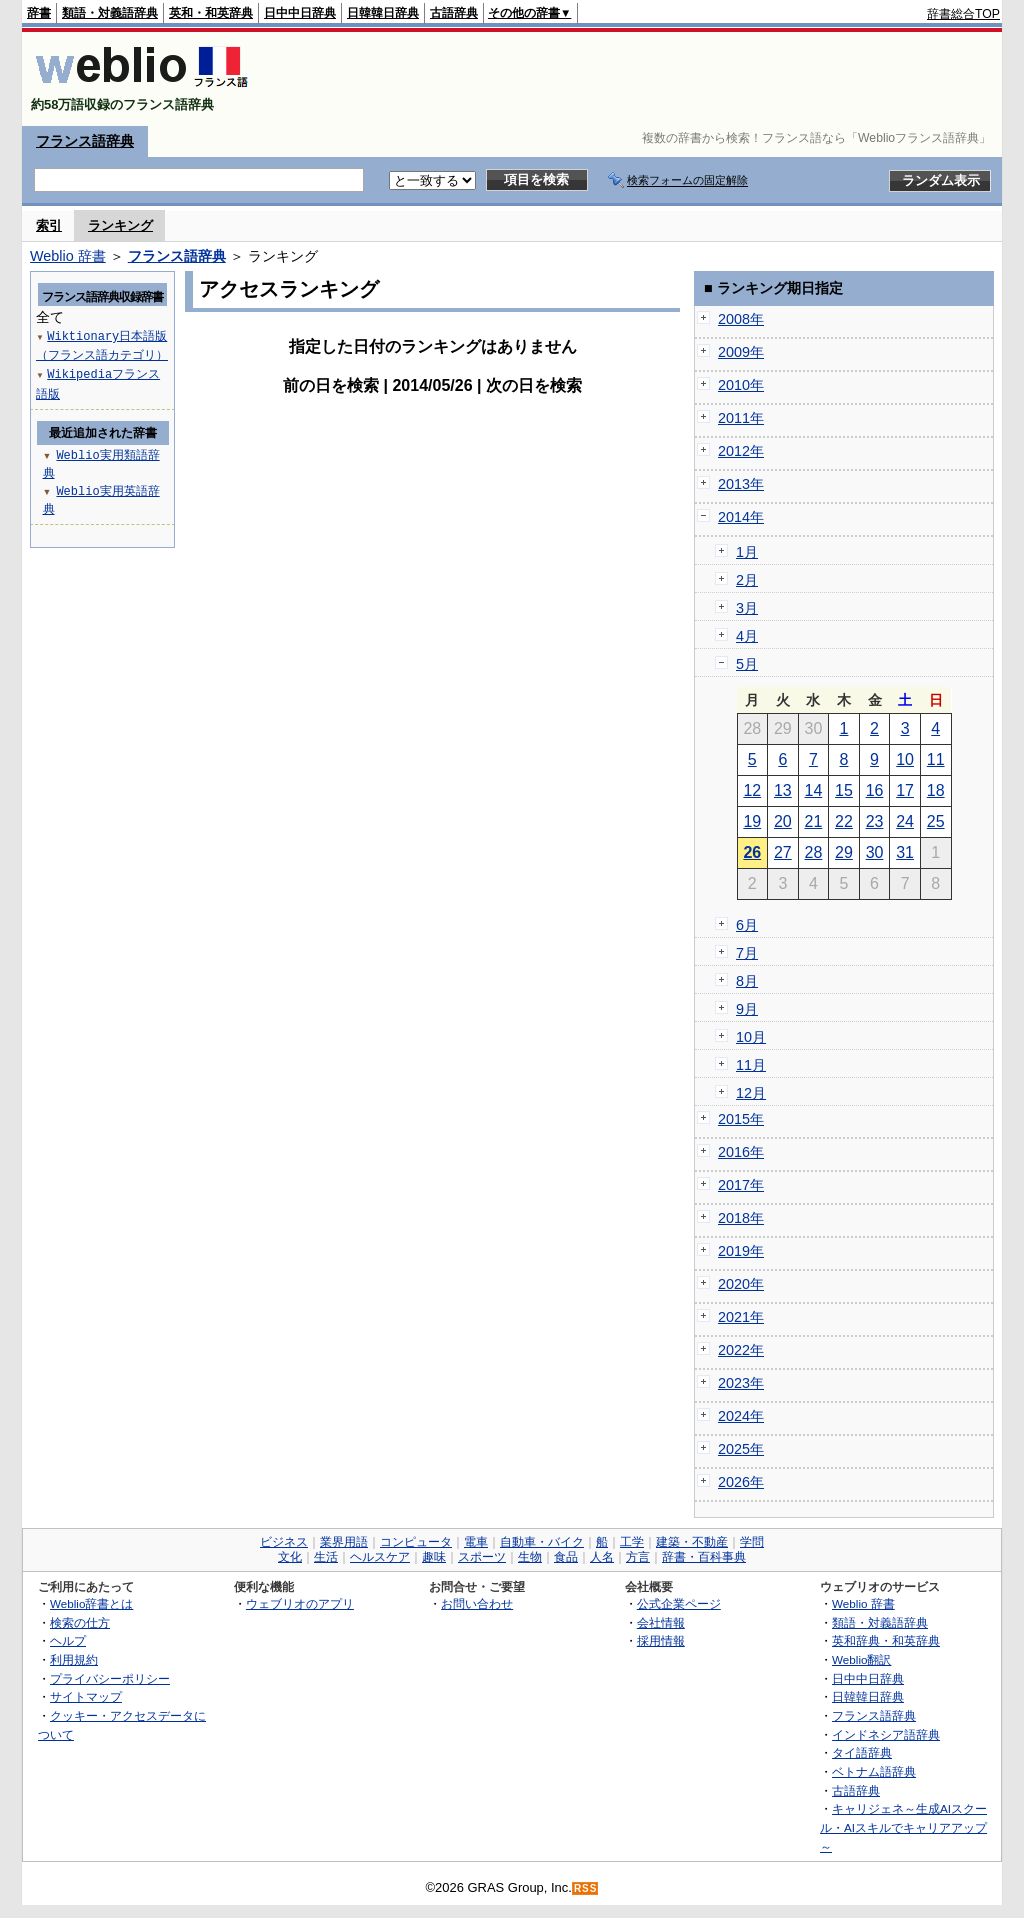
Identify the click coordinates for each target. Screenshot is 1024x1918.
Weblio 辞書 (68, 256)
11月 (751, 1065)
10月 (751, 1037)
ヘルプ (68, 1640)
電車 (476, 1542)
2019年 (741, 1251)
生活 (326, 1557)
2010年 (741, 385)
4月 (747, 636)
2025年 (741, 1449)
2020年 (741, 1284)
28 (814, 852)
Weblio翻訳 (861, 1659)
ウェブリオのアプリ (300, 1603)
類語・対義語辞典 (110, 13)
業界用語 (344, 1542)
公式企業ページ (679, 1603)
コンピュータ (416, 1542)
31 (905, 852)
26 (752, 852)
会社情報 (661, 1622)
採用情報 (661, 1640)
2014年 (741, 517)
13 (783, 790)
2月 (747, 580)
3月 (747, 608)
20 (783, 821)
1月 (747, 552)
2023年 (741, 1383)
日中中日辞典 (300, 13)
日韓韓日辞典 (383, 13)
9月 (747, 1009)
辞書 (39, 13)
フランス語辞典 (85, 141)
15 (844, 790)
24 (905, 821)
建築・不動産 (692, 1542)
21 (814, 821)
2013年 (741, 484)
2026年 (741, 1482)
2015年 (741, 1119)
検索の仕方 (80, 1622)
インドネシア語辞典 (886, 1734)
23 (875, 821)
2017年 (741, 1185)
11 (936, 759)
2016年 (741, 1152)
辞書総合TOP (963, 14)
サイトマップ (86, 1696)
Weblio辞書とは (91, 1603)
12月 (751, 1093)
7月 (747, 953)
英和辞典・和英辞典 (886, 1640)
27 (783, 852)
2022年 (741, 1350)
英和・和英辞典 (211, 13)
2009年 (741, 352)
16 (875, 790)
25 (936, 821)
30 (875, 852)
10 (905, 759)
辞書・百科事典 (704, 1557)
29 (844, 852)
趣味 (434, 1557)
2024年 (741, 1416)
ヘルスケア (380, 1557)
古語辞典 (454, 13)
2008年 (741, 319)
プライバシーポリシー (110, 1678)
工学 (632, 1542)
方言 (638, 1557)
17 (905, 790)
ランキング (120, 225)
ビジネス (284, 1542)
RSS (586, 1888)
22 (844, 821)
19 (752, 821)
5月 (747, 664)
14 (814, 790)
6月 (747, 925)
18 (936, 790)
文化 (290, 1557)
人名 (602, 1557)
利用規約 (74, 1659)
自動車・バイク (542, 1542)
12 (752, 790)
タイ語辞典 (862, 1752)
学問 (752, 1542)
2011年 (741, 418)
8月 (747, 981)
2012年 (741, 451)
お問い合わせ (477, 1603)
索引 (49, 225)
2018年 (741, 1218)
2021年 (741, 1317)
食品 (566, 1557)
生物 (530, 1557)
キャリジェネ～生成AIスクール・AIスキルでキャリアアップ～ (903, 1827)
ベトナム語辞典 (874, 1771)
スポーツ (482, 1557)
